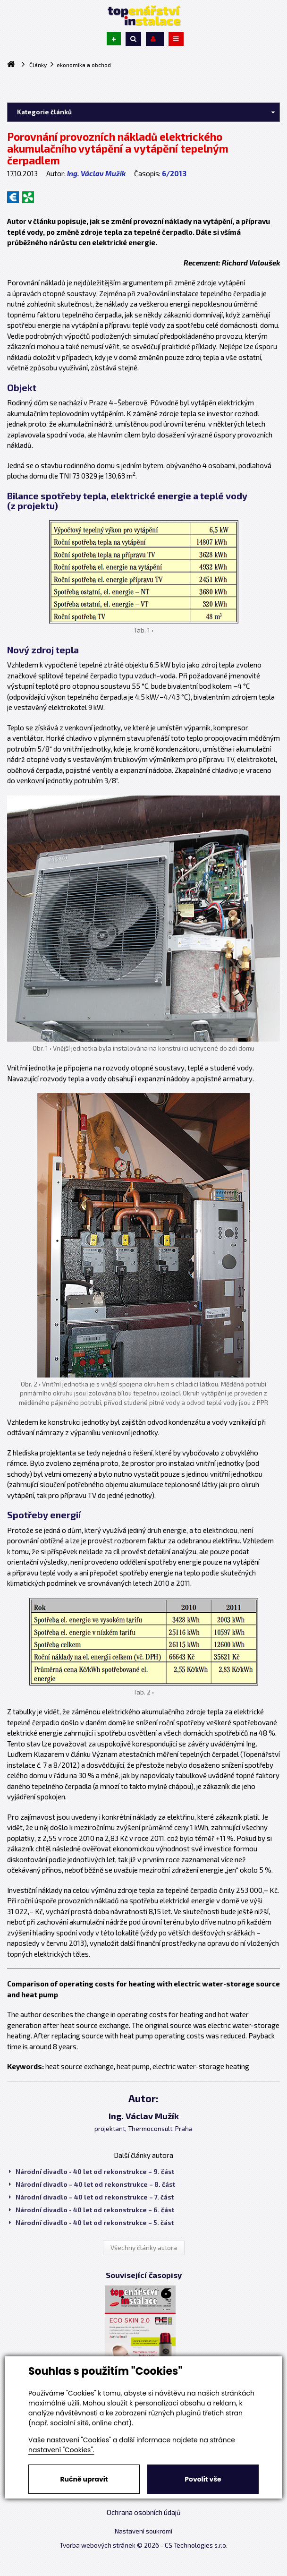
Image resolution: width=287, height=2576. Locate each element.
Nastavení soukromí (143, 2531)
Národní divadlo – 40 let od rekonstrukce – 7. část (91, 2197)
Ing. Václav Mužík (96, 173)
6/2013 (174, 173)
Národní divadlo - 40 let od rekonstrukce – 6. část (91, 2210)
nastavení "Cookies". (61, 2450)
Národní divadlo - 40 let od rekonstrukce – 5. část (91, 2222)
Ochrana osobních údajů (144, 2512)
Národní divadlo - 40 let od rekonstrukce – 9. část (91, 2171)
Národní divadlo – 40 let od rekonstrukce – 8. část (92, 2184)
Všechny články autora (143, 2247)
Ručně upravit (84, 2479)
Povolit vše (203, 2479)
